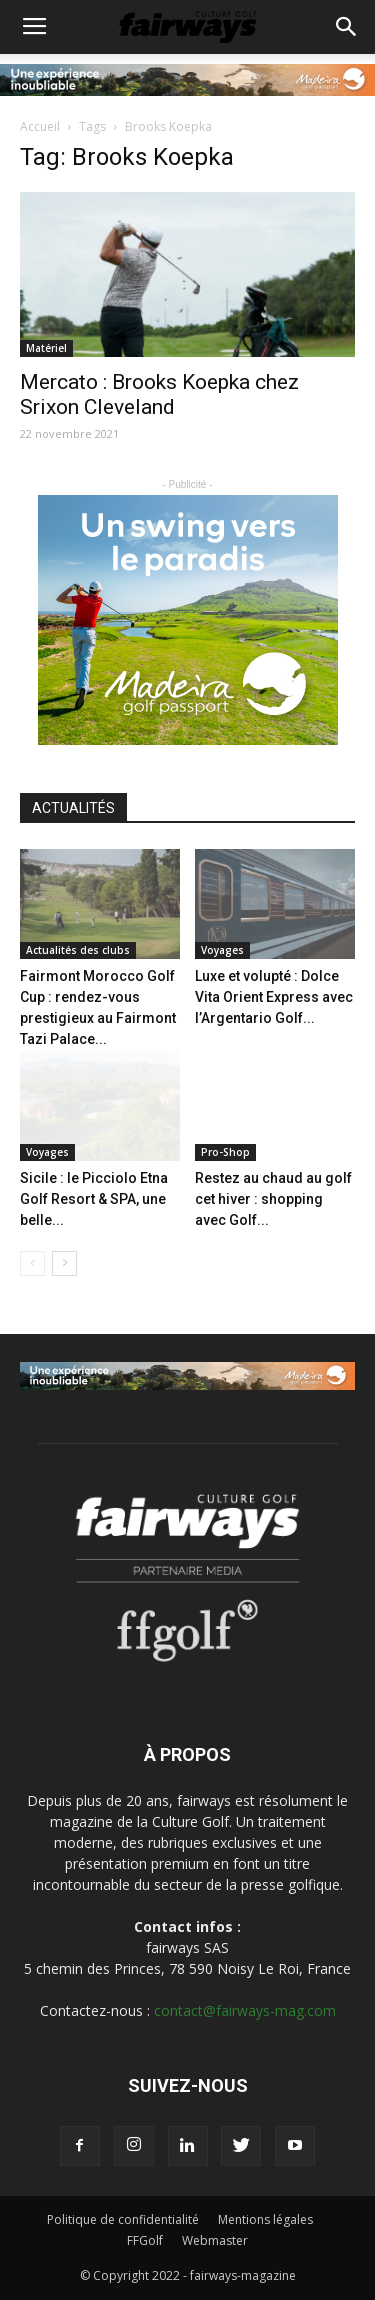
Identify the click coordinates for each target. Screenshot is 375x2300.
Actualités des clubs (78, 950)
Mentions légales (265, 2219)
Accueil (40, 126)
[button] (347, 27)
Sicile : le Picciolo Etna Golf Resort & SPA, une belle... (94, 1199)
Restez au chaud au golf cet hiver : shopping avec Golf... (273, 1199)
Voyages (222, 950)
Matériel (46, 348)
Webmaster (215, 2240)
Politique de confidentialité (123, 2219)
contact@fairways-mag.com (245, 2010)
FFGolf (145, 2240)
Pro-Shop (225, 1152)
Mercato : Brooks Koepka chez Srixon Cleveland (159, 394)
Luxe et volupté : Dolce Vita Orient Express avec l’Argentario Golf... (274, 997)
